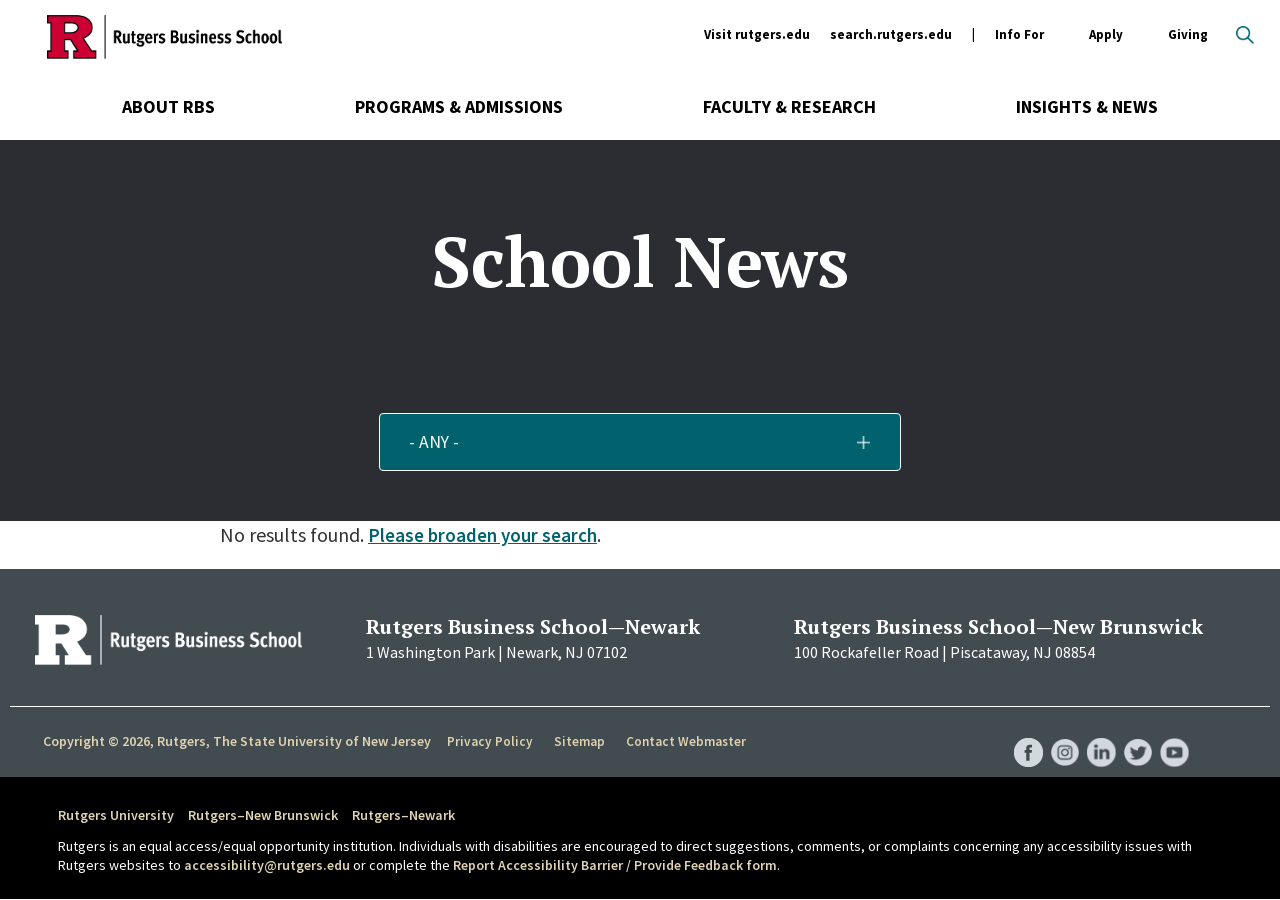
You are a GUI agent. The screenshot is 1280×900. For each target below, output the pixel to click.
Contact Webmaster (679, 742)
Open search (1245, 35)
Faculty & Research (789, 106)
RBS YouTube (1174, 733)
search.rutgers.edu (891, 34)
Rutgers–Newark (403, 815)
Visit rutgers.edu (757, 34)
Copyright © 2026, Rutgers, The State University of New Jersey (237, 741)
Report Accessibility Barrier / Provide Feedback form (615, 865)
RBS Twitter (1136, 733)
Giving (1188, 34)
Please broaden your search (485, 534)
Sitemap (574, 742)
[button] (640, 442)
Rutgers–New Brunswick (263, 815)
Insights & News (1087, 106)
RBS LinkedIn (1098, 733)
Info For (1019, 35)
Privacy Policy (488, 742)
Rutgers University (116, 815)
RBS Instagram (1060, 733)
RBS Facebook (1022, 733)
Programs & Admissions (459, 106)
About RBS (168, 106)
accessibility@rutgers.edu (267, 865)
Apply (1106, 35)
